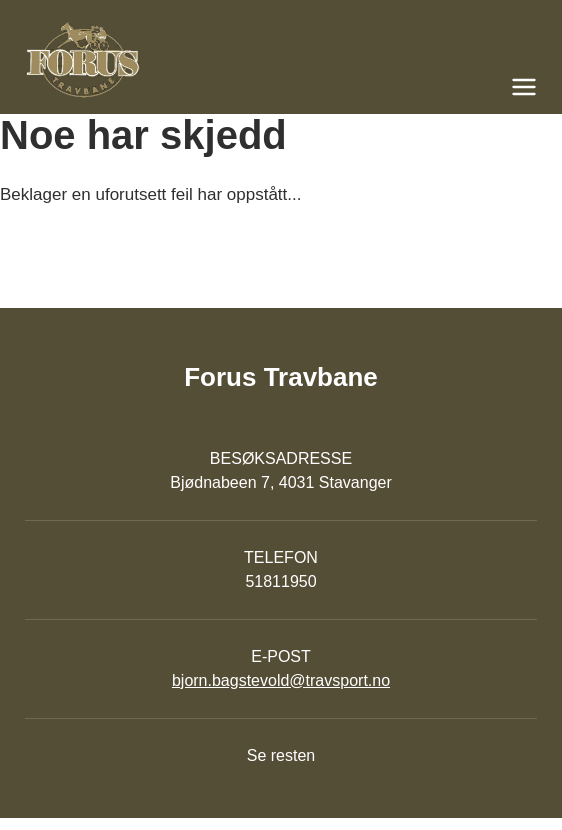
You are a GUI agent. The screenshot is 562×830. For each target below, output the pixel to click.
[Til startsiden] (281, 60)
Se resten (281, 755)
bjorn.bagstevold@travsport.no (281, 680)
